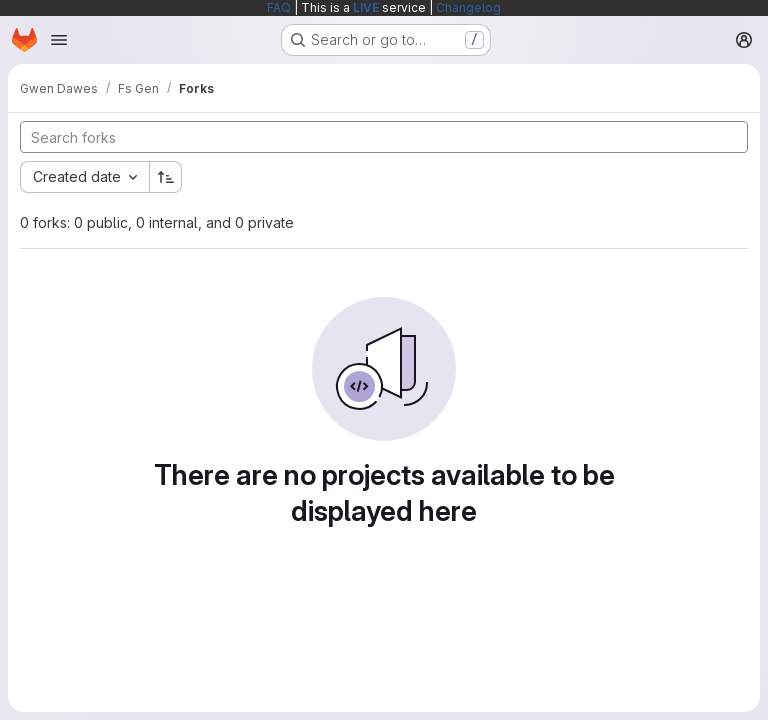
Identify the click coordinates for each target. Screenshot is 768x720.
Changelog (468, 7)
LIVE (366, 7)
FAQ (279, 7)
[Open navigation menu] (59, 40)
